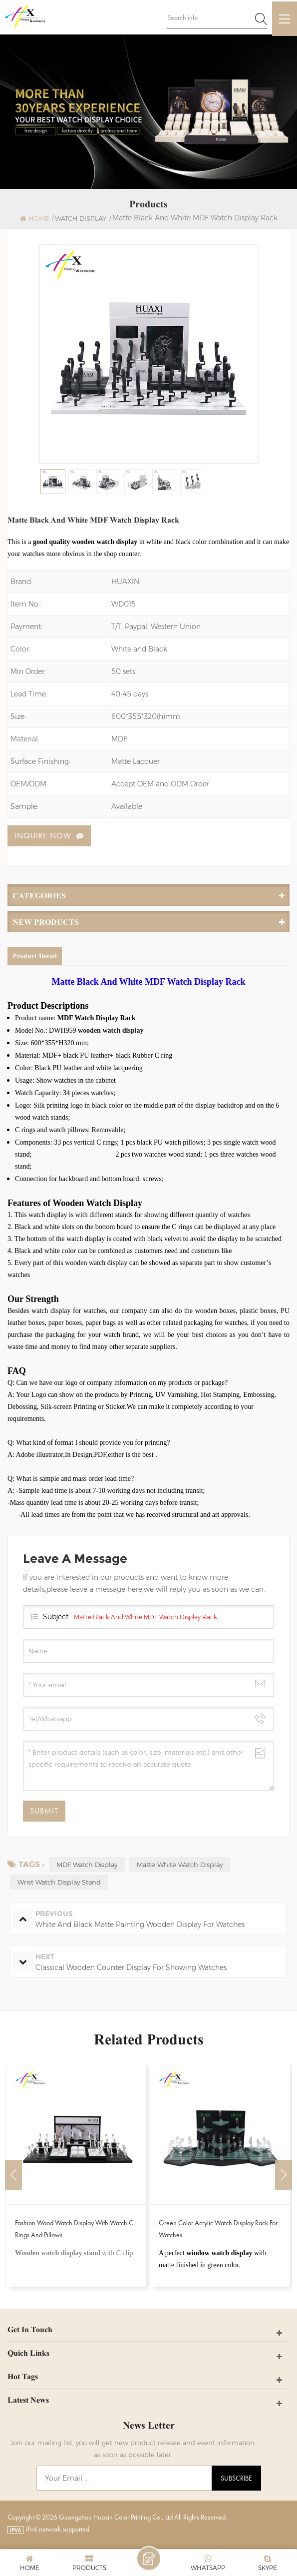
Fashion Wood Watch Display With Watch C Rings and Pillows (74, 2229)
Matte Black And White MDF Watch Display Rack (145, 1617)
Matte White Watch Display (180, 1865)
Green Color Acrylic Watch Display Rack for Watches (218, 2229)
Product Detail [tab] (34, 956)
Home (34, 219)
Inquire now (42, 836)
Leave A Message (148, 2558)
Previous (13, 2175)
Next (283, 2175)
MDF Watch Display (86, 1865)
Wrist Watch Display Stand (59, 1883)
